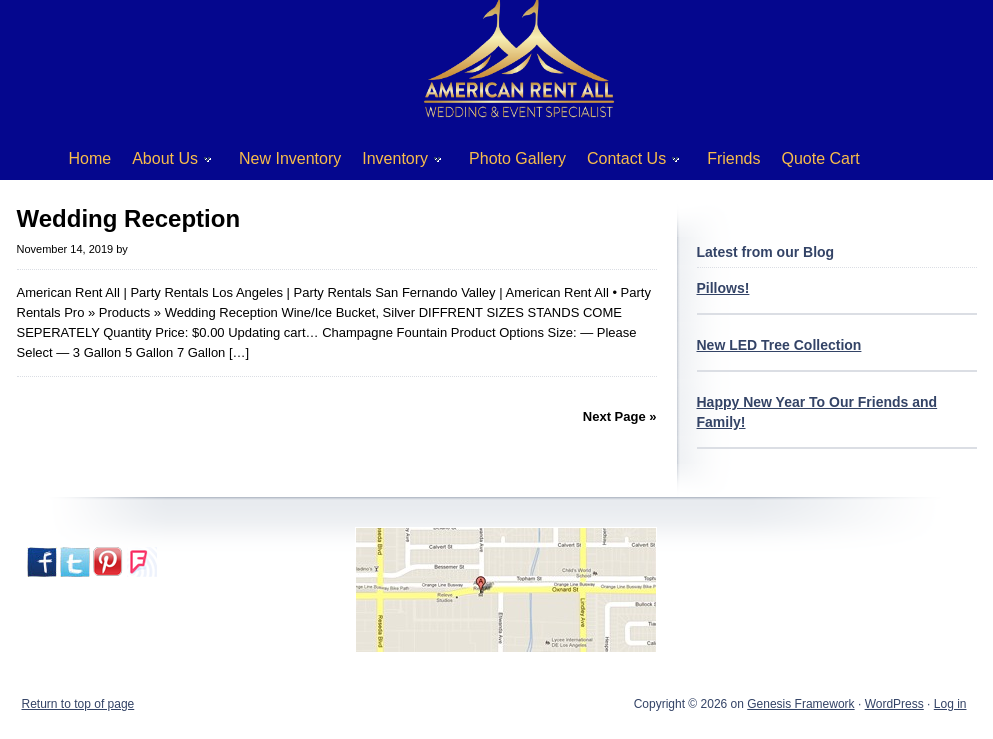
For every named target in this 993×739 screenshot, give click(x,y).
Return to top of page (78, 704)
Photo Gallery (517, 158)
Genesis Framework (800, 704)
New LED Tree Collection (779, 345)
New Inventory (290, 158)
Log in (950, 704)
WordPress (894, 704)
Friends (733, 158)
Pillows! (723, 288)
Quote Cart (821, 158)
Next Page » (620, 416)
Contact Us (626, 162)
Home (90, 158)
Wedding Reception (129, 218)
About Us (164, 162)
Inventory (394, 162)
